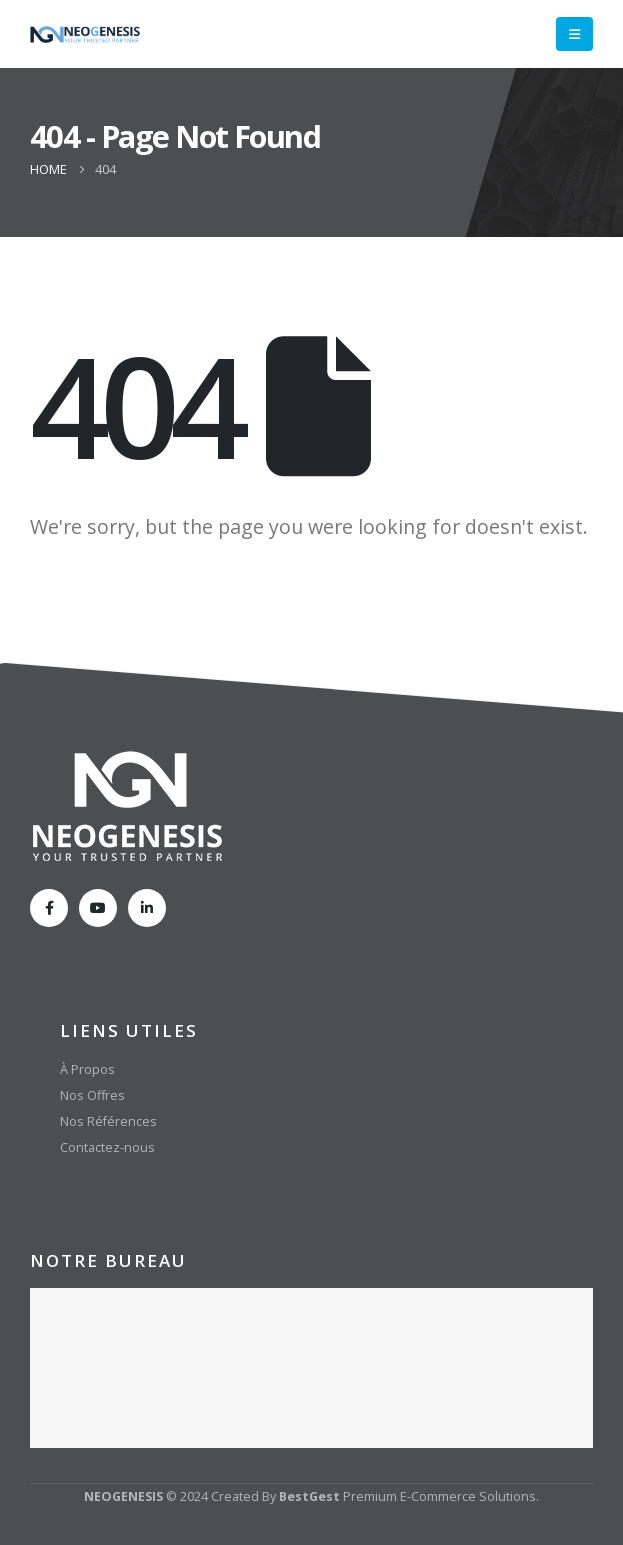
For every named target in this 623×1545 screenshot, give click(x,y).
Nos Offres (92, 1095)
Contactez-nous (107, 1147)
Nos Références (108, 1121)
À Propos (87, 1069)
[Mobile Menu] (574, 34)
